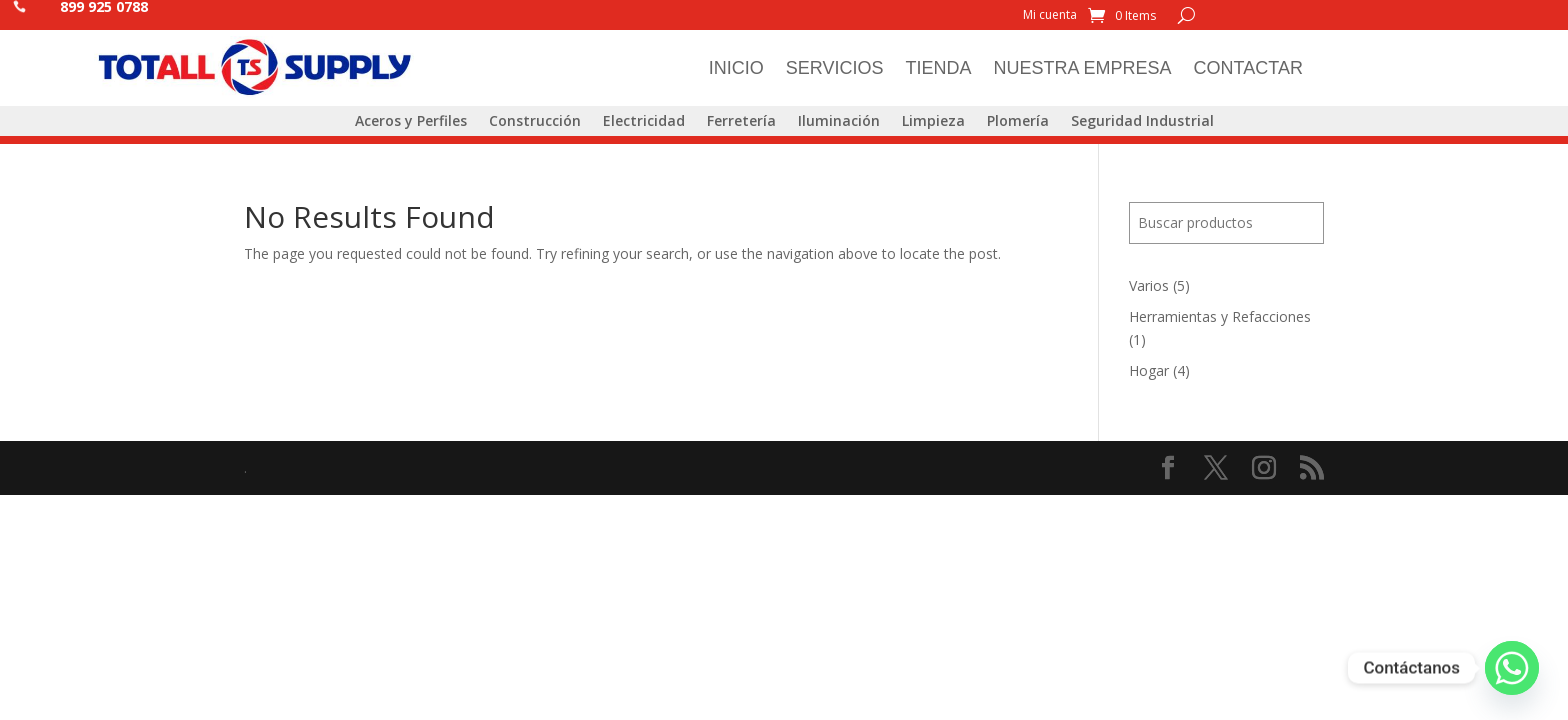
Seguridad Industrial (1142, 122)
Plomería (1018, 122)
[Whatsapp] (1512, 668)
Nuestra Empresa (1083, 68)
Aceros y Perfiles (411, 122)
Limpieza (933, 122)
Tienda (939, 68)
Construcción (535, 122)
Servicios (835, 68)
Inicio (736, 68)
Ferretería (741, 122)
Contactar (1248, 68)
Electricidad (644, 122)
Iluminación (839, 122)
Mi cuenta (1050, 15)
